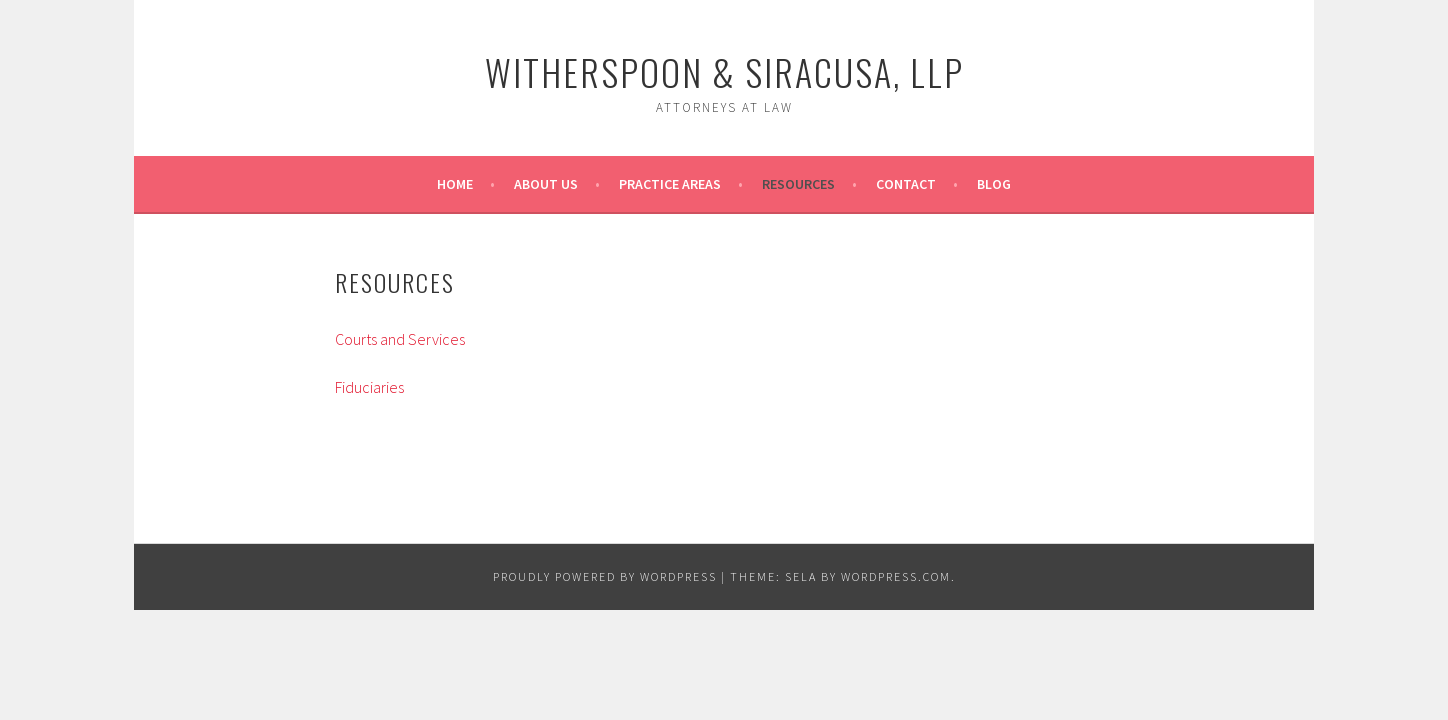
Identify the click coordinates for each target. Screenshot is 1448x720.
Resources (798, 184)
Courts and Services (400, 339)
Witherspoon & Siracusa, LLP (724, 71)
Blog (994, 184)
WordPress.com (896, 576)
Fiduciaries (369, 387)
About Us (546, 184)
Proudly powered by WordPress (605, 576)
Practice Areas (670, 184)
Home (455, 184)
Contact (906, 184)
